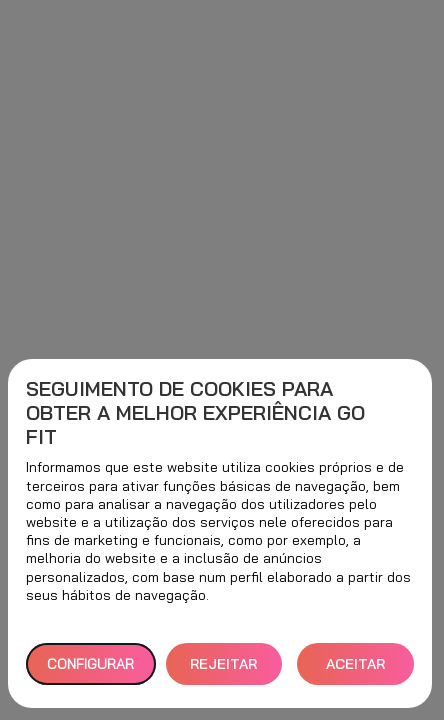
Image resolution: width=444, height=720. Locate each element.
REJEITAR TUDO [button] (223, 670)
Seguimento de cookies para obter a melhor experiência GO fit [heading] (195, 413)
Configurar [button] (90, 664)
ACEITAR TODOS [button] (355, 670)
